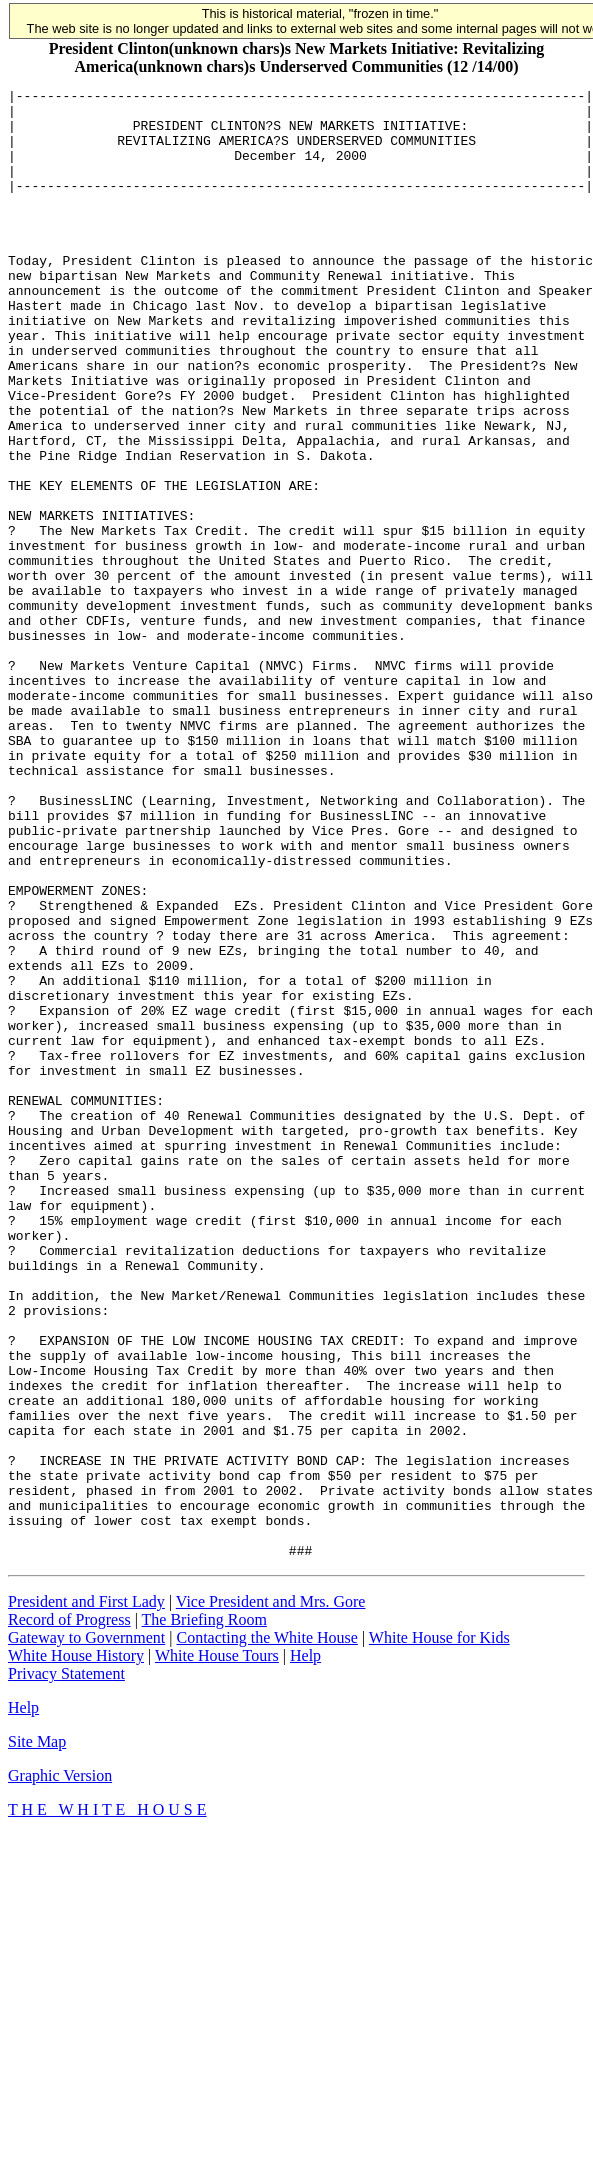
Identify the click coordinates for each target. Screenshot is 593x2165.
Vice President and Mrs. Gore (271, 1895)
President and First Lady (86, 1895)
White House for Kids (439, 1931)
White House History (76, 1949)
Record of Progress (69, 1913)
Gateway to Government (86, 1931)
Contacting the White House (266, 1931)
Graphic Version (60, 2069)
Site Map (37, 2035)
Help (305, 1949)
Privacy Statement (66, 1967)
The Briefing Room (204, 1913)
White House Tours (217, 1949)
